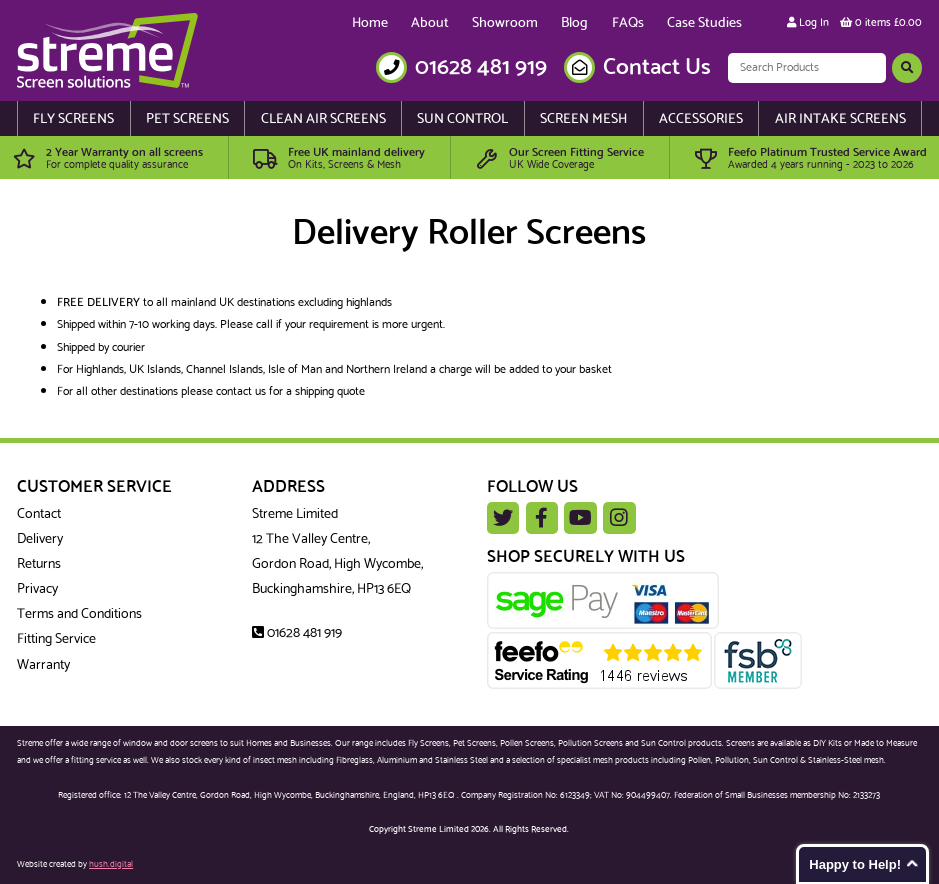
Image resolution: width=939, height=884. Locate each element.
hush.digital (111, 864)
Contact (39, 514)
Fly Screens (73, 119)
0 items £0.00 (881, 23)
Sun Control (462, 119)
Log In (808, 23)
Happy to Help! (855, 864)
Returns (39, 564)
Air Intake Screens (840, 119)
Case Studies (704, 23)
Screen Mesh (583, 119)
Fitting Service (56, 639)
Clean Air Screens (323, 119)
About (430, 23)
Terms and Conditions (79, 614)
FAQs (628, 23)
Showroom (505, 23)
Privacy (37, 589)
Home (370, 23)
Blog (574, 23)
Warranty (43, 665)
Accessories (701, 119)
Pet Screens (187, 119)
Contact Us (657, 67)
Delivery (40, 539)
